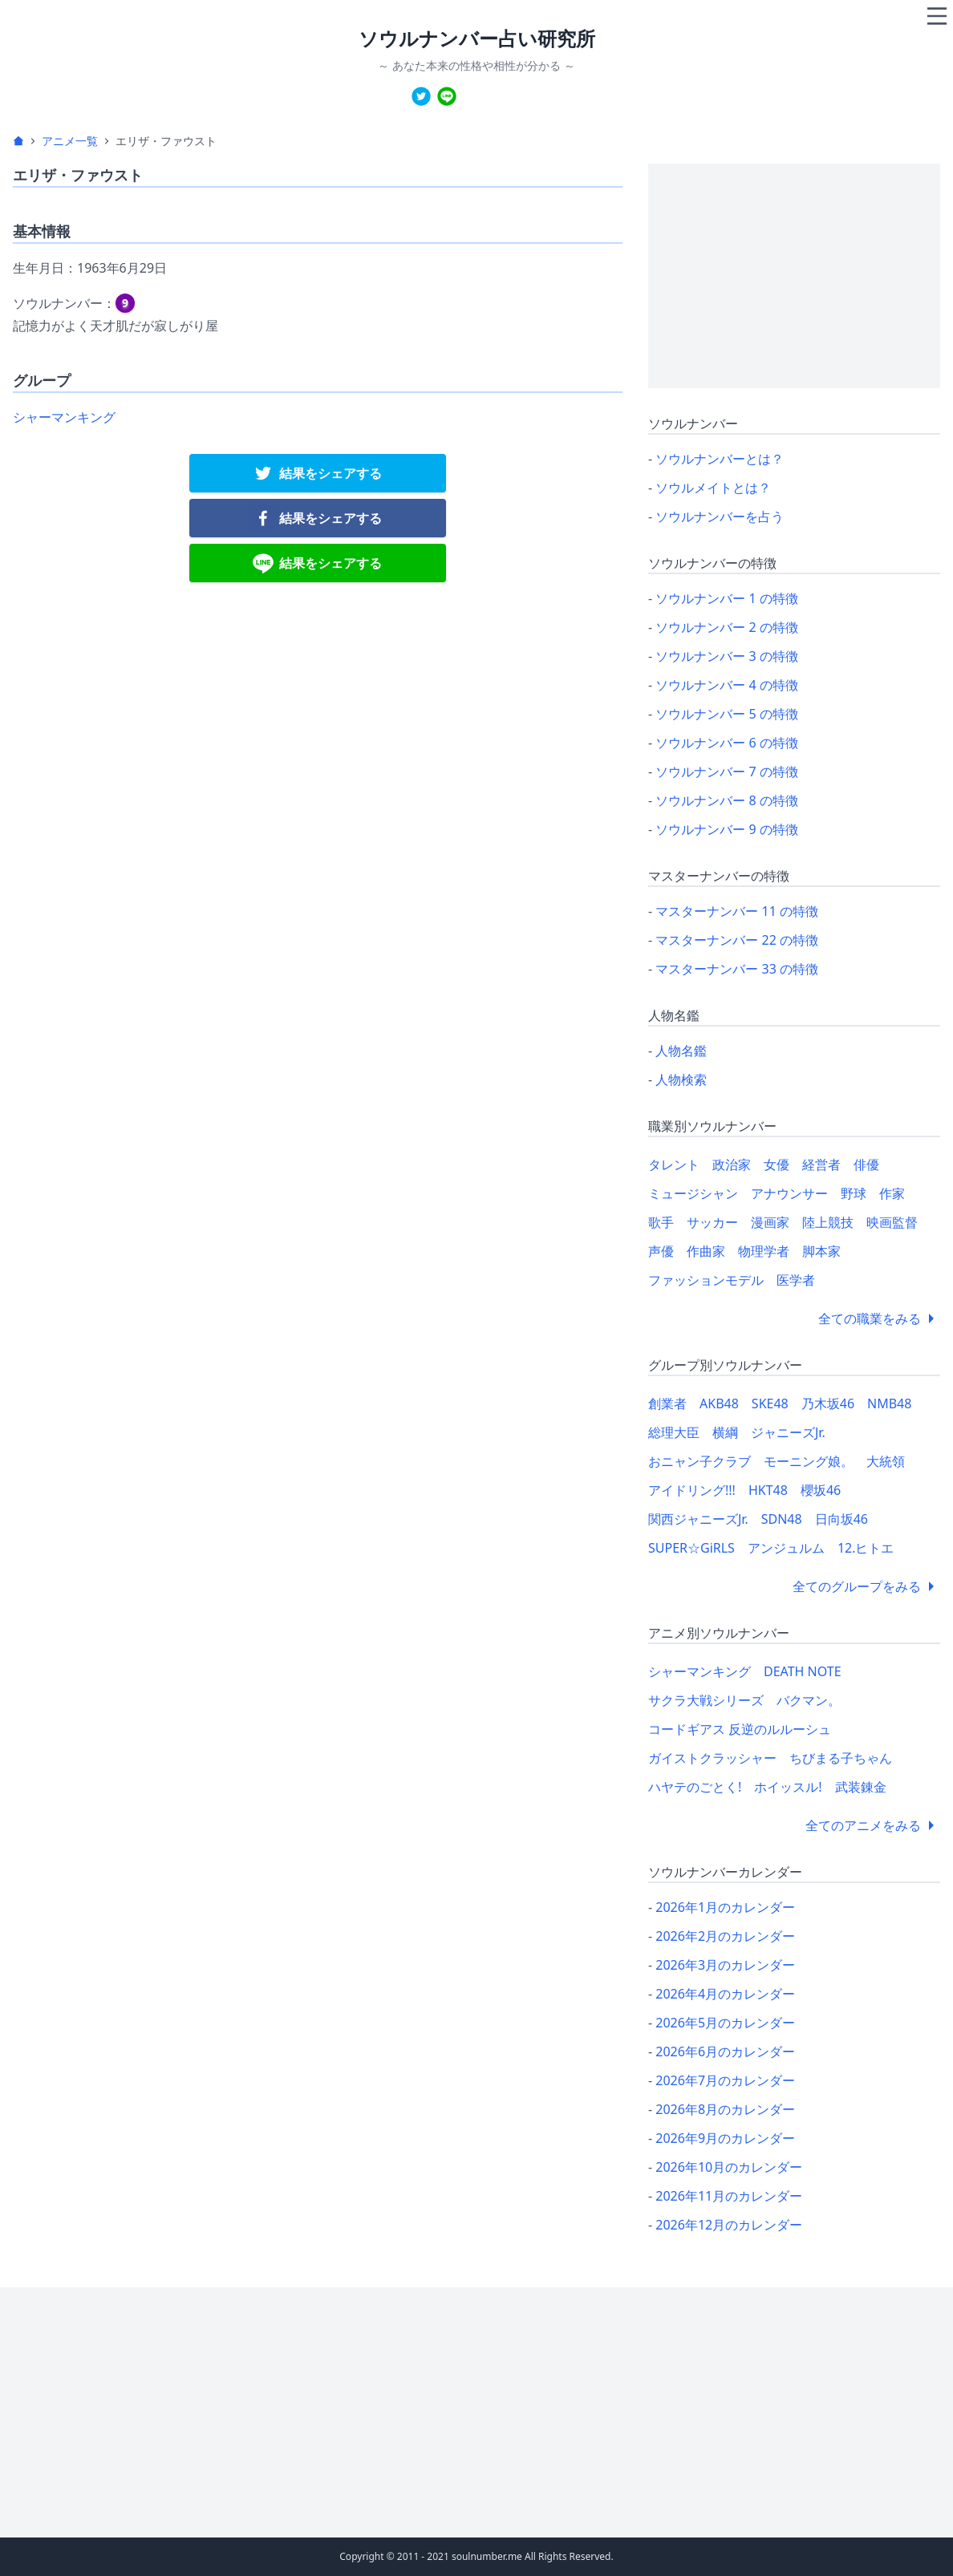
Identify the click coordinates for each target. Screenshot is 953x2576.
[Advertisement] (794, 276)
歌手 (661, 1222)
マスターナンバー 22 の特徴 (736, 940)
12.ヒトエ (865, 1548)
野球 (853, 1193)
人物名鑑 (681, 1050)
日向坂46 (841, 1519)
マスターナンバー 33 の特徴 (736, 969)
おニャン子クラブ (699, 1461)
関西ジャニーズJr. (698, 1519)
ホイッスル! (787, 1787)
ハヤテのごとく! (694, 1787)
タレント (674, 1164)
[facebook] (317, 518)
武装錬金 (860, 1787)
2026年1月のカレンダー (725, 1907)
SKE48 (770, 1403)
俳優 (866, 1164)
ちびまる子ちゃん (840, 1758)
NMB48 (889, 1403)
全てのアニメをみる (872, 1825)
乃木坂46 (827, 1403)
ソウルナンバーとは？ (719, 459)
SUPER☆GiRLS (691, 1548)
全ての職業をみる (879, 1318)
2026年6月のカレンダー (725, 2051)
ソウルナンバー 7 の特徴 (726, 771)
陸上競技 (828, 1222)
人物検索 (681, 1079)
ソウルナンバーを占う (719, 516)
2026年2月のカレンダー (725, 1936)
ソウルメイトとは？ (713, 487)
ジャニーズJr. (788, 1432)
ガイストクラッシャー (712, 1758)
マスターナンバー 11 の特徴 (736, 911)
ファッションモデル (706, 1280)
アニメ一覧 (70, 140)
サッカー (712, 1222)
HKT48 (768, 1490)
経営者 (821, 1164)
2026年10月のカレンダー (728, 2167)
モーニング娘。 (809, 1461)
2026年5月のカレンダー (725, 2022)
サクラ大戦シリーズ (706, 1700)
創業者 (667, 1403)
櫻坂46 (821, 1490)
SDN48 (781, 1519)
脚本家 (821, 1251)
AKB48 (719, 1403)
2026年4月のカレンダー (725, 1994)
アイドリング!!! (692, 1490)
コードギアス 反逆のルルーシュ (739, 1729)
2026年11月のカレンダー (728, 2196)
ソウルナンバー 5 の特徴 (726, 714)
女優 (776, 1164)
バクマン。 (809, 1700)
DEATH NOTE (802, 1671)
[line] (446, 96)
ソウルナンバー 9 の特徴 (726, 829)
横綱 (725, 1432)
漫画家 (770, 1222)
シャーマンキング (64, 417)
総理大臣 (674, 1432)
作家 (892, 1193)
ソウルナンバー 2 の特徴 (726, 627)
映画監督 (892, 1222)
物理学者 (763, 1251)
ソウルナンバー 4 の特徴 (726, 685)
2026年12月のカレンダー (728, 2225)
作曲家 (706, 1251)
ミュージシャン (693, 1193)
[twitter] (421, 96)
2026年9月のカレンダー (725, 2138)
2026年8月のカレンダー (725, 2109)
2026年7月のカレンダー (725, 2080)
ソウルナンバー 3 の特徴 (726, 656)
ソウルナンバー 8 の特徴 (726, 800)
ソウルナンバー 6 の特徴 (726, 742)
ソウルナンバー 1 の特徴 (726, 598)
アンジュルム (786, 1548)
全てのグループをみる (866, 1586)
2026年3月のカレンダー (725, 1965)
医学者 (796, 1280)
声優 (661, 1251)
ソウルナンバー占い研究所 (477, 38)
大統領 (885, 1461)
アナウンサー (789, 1193)
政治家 (731, 1164)
